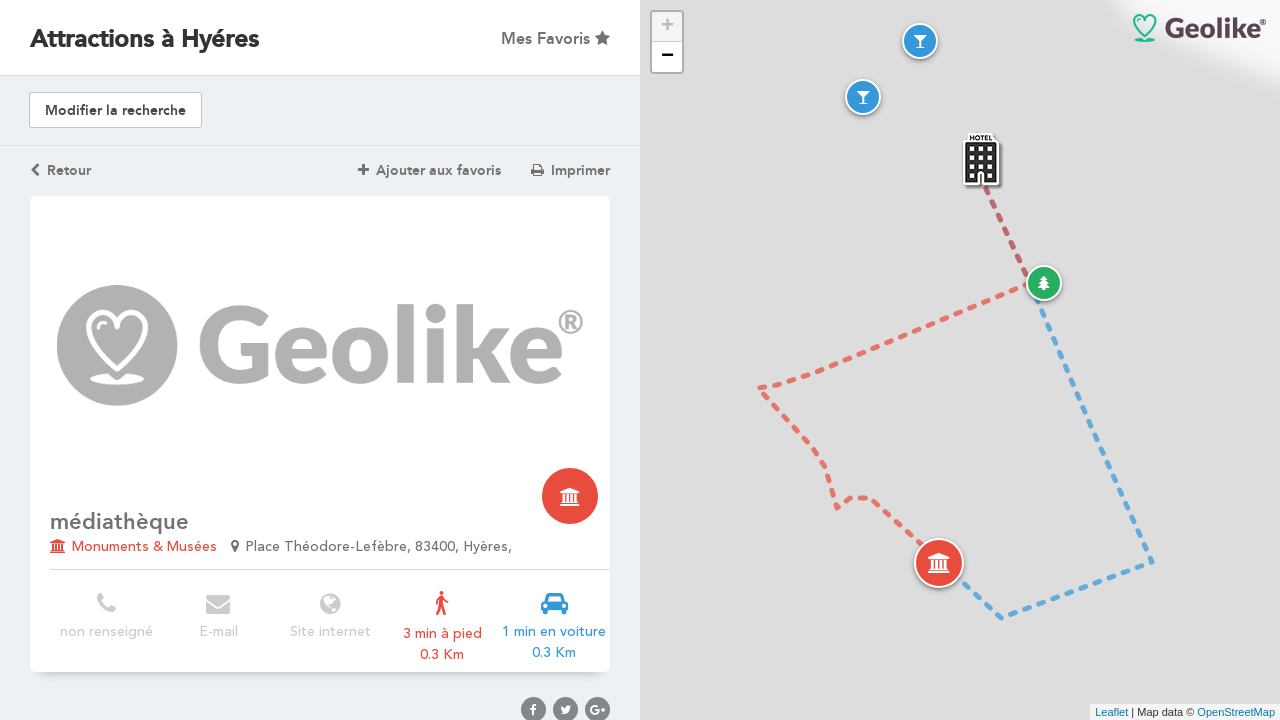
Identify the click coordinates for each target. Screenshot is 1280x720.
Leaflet (1111, 712)
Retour (60, 170)
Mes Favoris (555, 38)
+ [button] (667, 27)
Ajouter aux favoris (429, 170)
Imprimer (570, 170)
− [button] (667, 57)
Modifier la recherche (115, 110)
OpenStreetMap (1236, 712)
